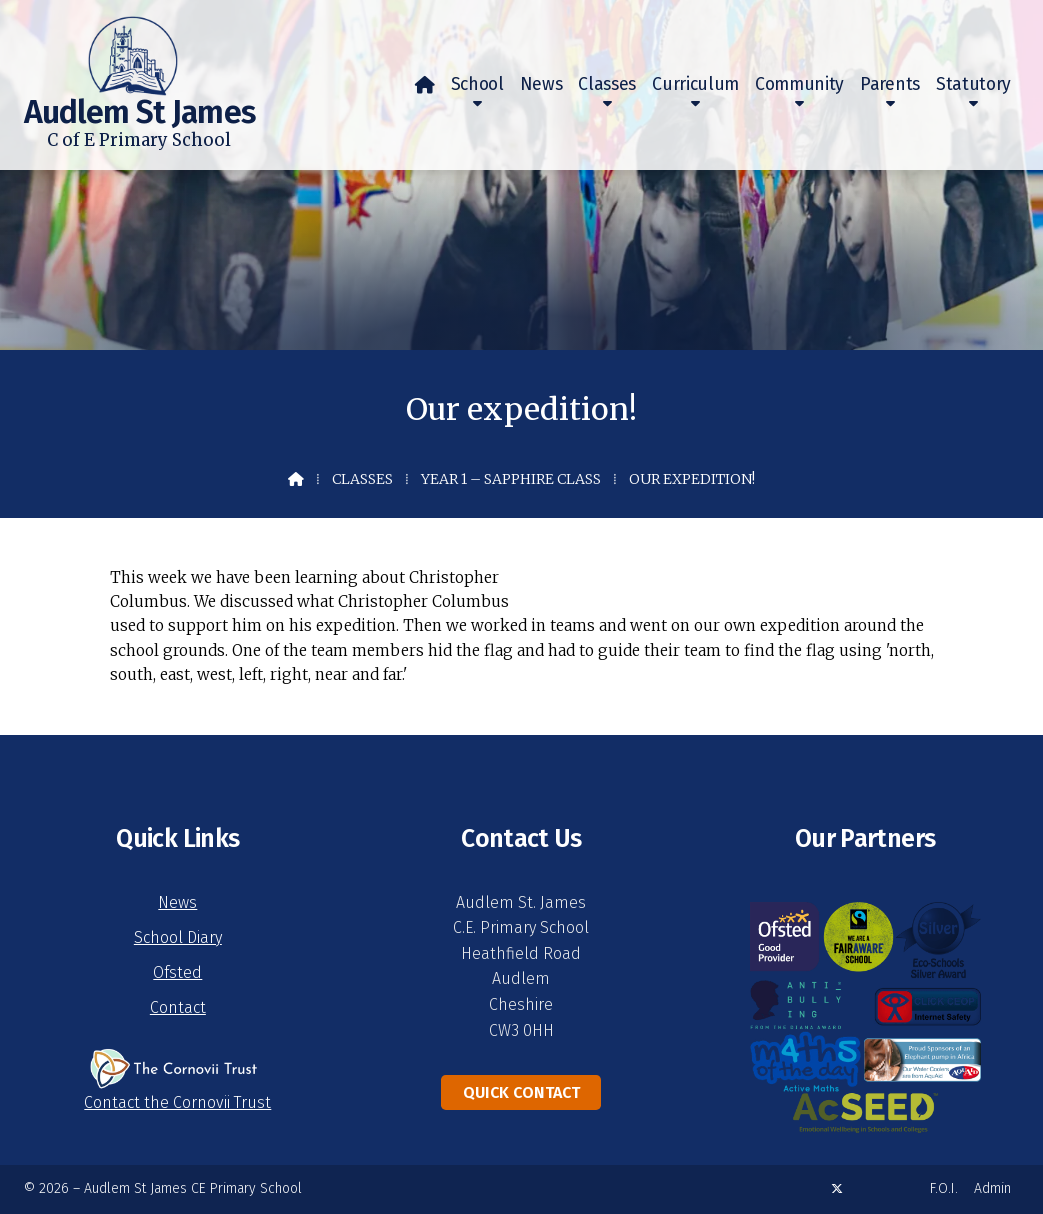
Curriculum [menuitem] (695, 84)
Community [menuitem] (799, 84)
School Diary (178, 937)
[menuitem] (425, 85)
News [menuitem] (541, 84)
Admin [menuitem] (992, 1188)
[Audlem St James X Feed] (837, 1188)
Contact (178, 1007)
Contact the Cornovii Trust (177, 1102)
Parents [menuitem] (890, 84)
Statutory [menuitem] (973, 84)
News (177, 902)
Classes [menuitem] (607, 84)
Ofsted (177, 972)
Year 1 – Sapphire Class (511, 479)
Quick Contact (521, 1092)
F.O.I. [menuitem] (944, 1188)
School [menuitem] (477, 84)
